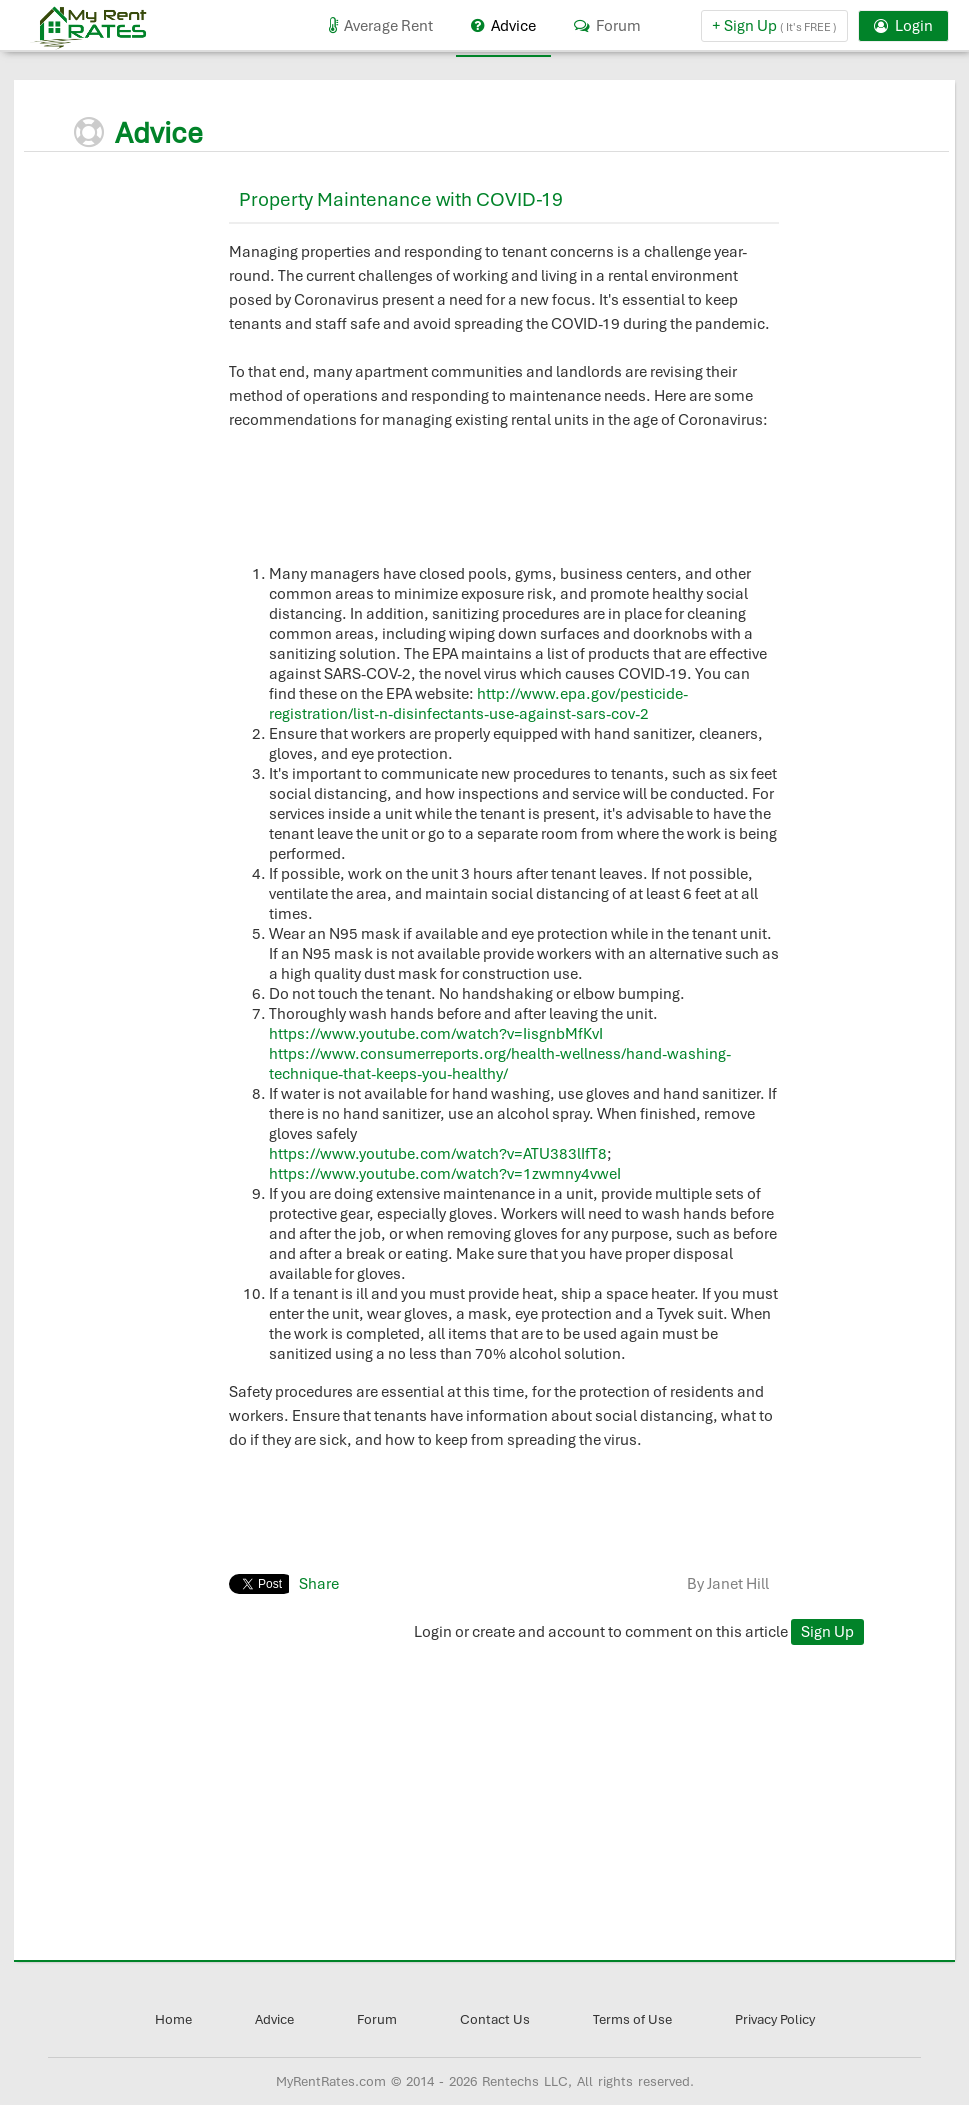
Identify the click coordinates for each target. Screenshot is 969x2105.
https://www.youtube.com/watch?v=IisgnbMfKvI (436, 1034)
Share (319, 1584)
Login (903, 26)
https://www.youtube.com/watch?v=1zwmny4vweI (445, 1174)
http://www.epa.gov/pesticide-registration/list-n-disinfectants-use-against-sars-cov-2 (478, 704)
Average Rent (381, 26)
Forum (607, 26)
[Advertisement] (194, 302)
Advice (503, 26)
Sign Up (827, 1632)
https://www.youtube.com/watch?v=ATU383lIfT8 (438, 1154)
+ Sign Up (774, 26)
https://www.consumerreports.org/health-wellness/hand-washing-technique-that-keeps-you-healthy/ (500, 1064)
